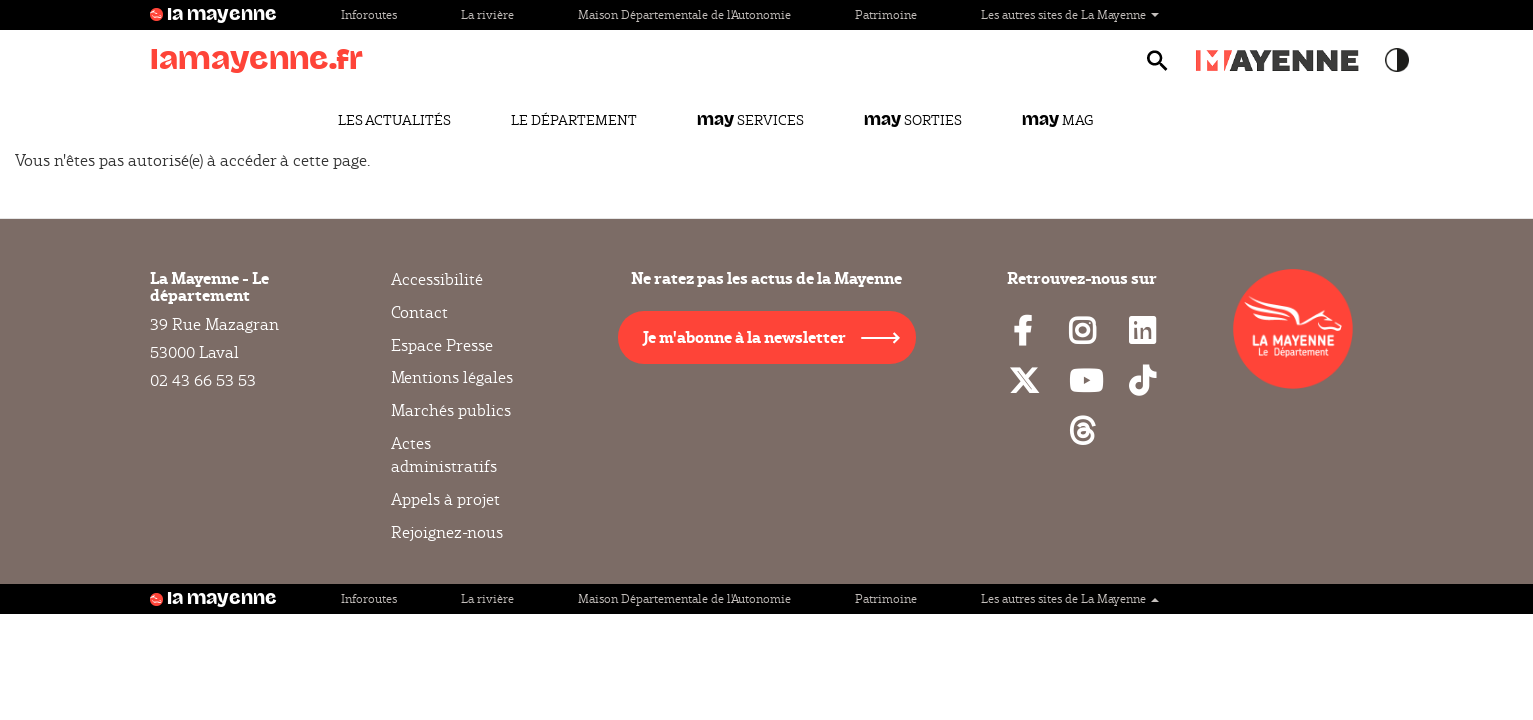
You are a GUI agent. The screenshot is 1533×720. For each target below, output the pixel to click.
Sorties (913, 120)
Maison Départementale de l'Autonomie (684, 14)
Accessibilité (437, 280)
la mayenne (222, 15)
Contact (419, 312)
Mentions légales (452, 377)
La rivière (487, 14)
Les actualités (394, 120)
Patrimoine (886, 14)
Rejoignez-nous (447, 532)
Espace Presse (442, 345)
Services (750, 120)
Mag (1057, 120)
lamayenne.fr (256, 59)
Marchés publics (451, 410)
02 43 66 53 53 (203, 380)
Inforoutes (369, 14)
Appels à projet (445, 499)
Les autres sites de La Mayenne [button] (1070, 14)
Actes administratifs (444, 455)
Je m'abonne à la (744, 336)
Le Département (574, 120)
